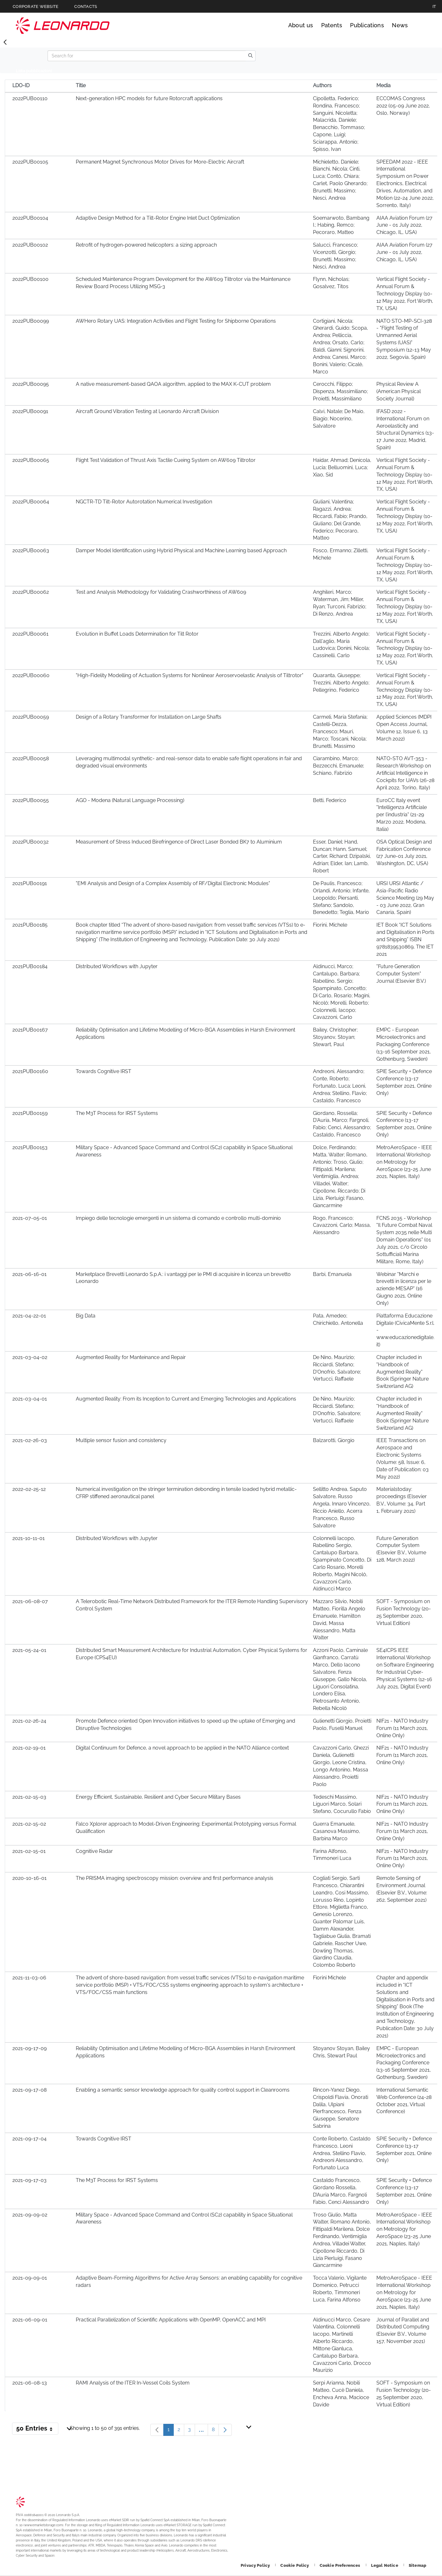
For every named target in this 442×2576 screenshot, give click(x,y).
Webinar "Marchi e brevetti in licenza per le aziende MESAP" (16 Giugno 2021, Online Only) (403, 1288)
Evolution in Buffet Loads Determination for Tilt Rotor (137, 634)
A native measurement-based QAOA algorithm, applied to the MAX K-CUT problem (173, 384)
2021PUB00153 (30, 1147)
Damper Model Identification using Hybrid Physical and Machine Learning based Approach (181, 550)
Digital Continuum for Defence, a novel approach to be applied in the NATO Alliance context (182, 1748)
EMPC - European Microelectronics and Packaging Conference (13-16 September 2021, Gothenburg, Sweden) (403, 1044)
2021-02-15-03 (29, 1797)
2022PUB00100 (30, 279)
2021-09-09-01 (29, 2278)
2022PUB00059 (30, 717)
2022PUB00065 (30, 460)
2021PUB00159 (30, 1113)
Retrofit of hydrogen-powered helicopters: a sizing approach (146, 245)
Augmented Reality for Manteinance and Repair (131, 1357)
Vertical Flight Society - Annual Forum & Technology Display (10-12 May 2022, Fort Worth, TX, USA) (404, 293)
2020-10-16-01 (29, 1878)
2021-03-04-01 (29, 1399)
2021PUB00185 (30, 925)
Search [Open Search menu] (420, 25)
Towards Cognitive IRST (103, 1071)
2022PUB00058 (30, 758)
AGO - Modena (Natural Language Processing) (130, 800)
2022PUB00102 (30, 245)
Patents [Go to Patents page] (331, 25)
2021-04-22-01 (29, 1316)
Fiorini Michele (329, 1978)
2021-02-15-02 (29, 1824)
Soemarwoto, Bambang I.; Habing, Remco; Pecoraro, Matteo (341, 225)
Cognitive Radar (94, 1851)
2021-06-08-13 (29, 2383)
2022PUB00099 (30, 321)
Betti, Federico (329, 800)
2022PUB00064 (30, 502)
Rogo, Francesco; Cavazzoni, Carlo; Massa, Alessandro (342, 1225)
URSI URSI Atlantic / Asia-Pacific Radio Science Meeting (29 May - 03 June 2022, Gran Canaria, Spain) (405, 897)
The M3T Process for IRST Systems (117, 1113)
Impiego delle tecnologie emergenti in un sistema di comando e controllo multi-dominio (178, 1218)
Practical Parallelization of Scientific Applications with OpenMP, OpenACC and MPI (171, 2320)
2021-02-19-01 (29, 1748)
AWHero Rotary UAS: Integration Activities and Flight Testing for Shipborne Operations (176, 321)
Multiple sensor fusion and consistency (121, 1440)
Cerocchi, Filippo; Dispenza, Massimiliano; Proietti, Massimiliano (340, 391)
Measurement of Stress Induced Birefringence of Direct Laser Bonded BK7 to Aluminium (179, 842)
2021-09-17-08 (29, 2090)
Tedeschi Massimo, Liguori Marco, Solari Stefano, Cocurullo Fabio (342, 1804)
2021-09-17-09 (29, 2048)
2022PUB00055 (30, 800)
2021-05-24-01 (29, 1650)
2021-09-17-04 (29, 2139)
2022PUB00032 (30, 842)
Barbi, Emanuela (332, 1274)
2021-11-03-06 (29, 1978)
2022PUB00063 (30, 550)
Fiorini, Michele (330, 925)
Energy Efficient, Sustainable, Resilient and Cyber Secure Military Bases (158, 1797)
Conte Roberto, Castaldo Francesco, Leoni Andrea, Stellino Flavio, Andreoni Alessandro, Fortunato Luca (342, 2153)
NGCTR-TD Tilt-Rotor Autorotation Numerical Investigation (144, 502)
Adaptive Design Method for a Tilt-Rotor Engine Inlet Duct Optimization (158, 218)
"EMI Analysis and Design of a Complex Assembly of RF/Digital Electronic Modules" (173, 883)
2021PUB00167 (30, 1030)
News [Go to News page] (400, 25)
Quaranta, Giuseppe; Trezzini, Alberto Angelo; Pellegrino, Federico (341, 682)
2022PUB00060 (30, 675)
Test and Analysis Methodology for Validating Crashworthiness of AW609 (161, 592)
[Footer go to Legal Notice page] (385, 2565)
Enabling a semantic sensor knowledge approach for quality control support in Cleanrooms (182, 2090)
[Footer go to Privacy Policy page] (256, 2565)
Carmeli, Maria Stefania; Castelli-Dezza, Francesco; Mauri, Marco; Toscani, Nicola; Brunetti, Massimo (340, 731)
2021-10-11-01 (28, 1538)
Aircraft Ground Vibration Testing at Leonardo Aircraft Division (147, 411)
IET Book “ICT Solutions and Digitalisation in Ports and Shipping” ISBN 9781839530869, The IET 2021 (405, 939)
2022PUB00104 (30, 218)
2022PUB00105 (30, 162)
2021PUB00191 (29, 883)
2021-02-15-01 (29, 1851)
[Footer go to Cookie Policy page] (295, 2565)
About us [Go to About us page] (300, 25)
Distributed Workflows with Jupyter (117, 966)
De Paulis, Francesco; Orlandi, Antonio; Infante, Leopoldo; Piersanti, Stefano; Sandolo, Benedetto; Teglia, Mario (341, 897)
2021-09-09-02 (29, 2215)
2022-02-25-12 (29, 1489)
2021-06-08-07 (30, 1601)
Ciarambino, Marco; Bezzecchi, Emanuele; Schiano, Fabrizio (338, 765)
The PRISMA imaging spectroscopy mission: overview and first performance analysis (174, 1878)
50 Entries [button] (37, 2429)
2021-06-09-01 (29, 2320)
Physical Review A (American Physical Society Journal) (398, 391)
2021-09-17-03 (29, 2180)
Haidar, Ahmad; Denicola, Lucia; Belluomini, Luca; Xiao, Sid (342, 467)
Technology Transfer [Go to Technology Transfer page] (63, 25)
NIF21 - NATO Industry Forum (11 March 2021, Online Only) (402, 1728)
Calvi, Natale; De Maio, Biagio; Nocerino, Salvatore (339, 418)
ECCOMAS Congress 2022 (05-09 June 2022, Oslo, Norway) (403, 105)
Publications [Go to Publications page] (367, 25)
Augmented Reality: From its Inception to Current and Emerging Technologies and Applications (186, 1399)
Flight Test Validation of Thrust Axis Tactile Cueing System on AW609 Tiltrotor (166, 460)
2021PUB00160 (30, 1071)
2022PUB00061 (30, 634)
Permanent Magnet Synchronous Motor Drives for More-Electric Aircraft (160, 162)
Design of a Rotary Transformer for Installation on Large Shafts (148, 717)
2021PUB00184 (30, 966)
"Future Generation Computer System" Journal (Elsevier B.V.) (401, 973)
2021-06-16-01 (29, 1274)
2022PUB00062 (30, 592)
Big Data (85, 1316)
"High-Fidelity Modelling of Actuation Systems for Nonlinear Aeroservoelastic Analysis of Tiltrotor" (189, 675)
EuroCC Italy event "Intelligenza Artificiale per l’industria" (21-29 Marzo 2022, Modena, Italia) (401, 814)
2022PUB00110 (30, 98)
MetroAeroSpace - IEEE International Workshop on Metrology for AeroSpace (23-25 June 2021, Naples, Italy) (404, 1161)
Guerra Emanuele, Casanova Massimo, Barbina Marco (336, 1831)
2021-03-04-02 (29, 1357)
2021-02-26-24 (29, 1721)
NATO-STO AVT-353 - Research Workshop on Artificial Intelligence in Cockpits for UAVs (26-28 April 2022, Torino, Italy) (405, 772)
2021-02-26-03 (29, 1440)
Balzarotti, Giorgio (333, 1440)
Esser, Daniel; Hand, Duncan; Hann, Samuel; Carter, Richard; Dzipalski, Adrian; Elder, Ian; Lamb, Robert (342, 856)
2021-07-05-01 (29, 1218)
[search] (250, 56)
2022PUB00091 (30, 411)
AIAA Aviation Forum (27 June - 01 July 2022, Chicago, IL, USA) (404, 225)
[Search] (147, 55)
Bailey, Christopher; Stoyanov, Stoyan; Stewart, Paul (335, 1037)
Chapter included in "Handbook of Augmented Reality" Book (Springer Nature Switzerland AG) (402, 1371)
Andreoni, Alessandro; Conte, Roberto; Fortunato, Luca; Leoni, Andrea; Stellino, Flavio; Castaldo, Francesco (340, 1085)
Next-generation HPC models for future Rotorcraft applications (149, 98)
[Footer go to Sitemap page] (417, 2565)
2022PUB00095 (30, 384)
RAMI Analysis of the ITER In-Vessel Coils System (133, 2383)
